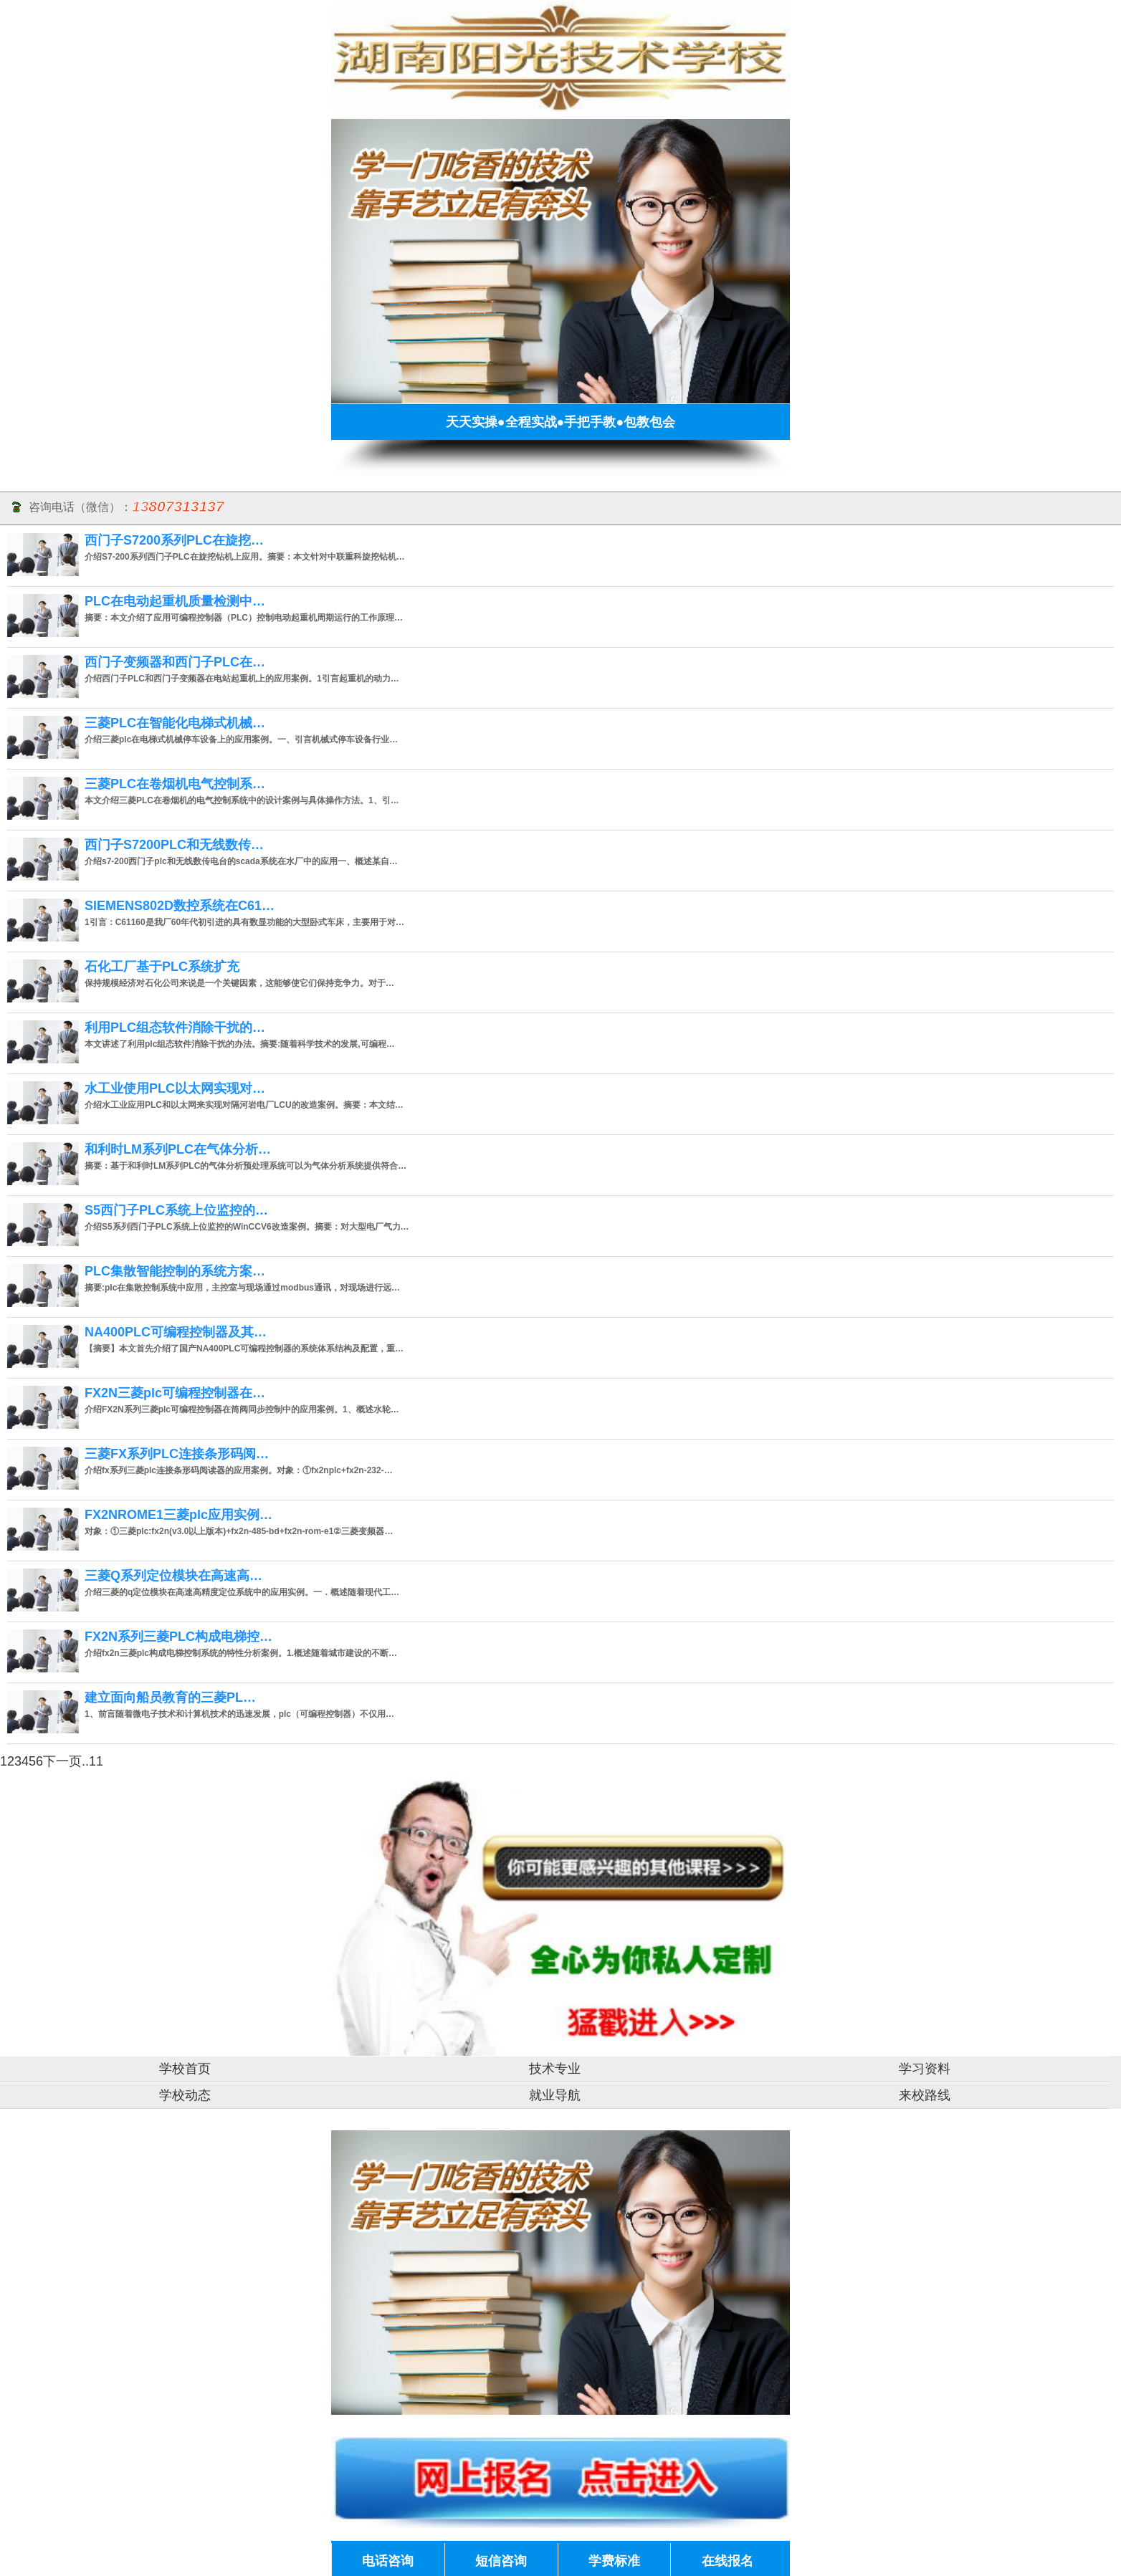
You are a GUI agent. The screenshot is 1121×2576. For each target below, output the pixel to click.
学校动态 (185, 2095)
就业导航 (555, 2095)
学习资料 (924, 2069)
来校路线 (924, 2095)
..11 (92, 1761)
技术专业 (555, 2069)
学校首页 (185, 2069)
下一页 (62, 1761)
